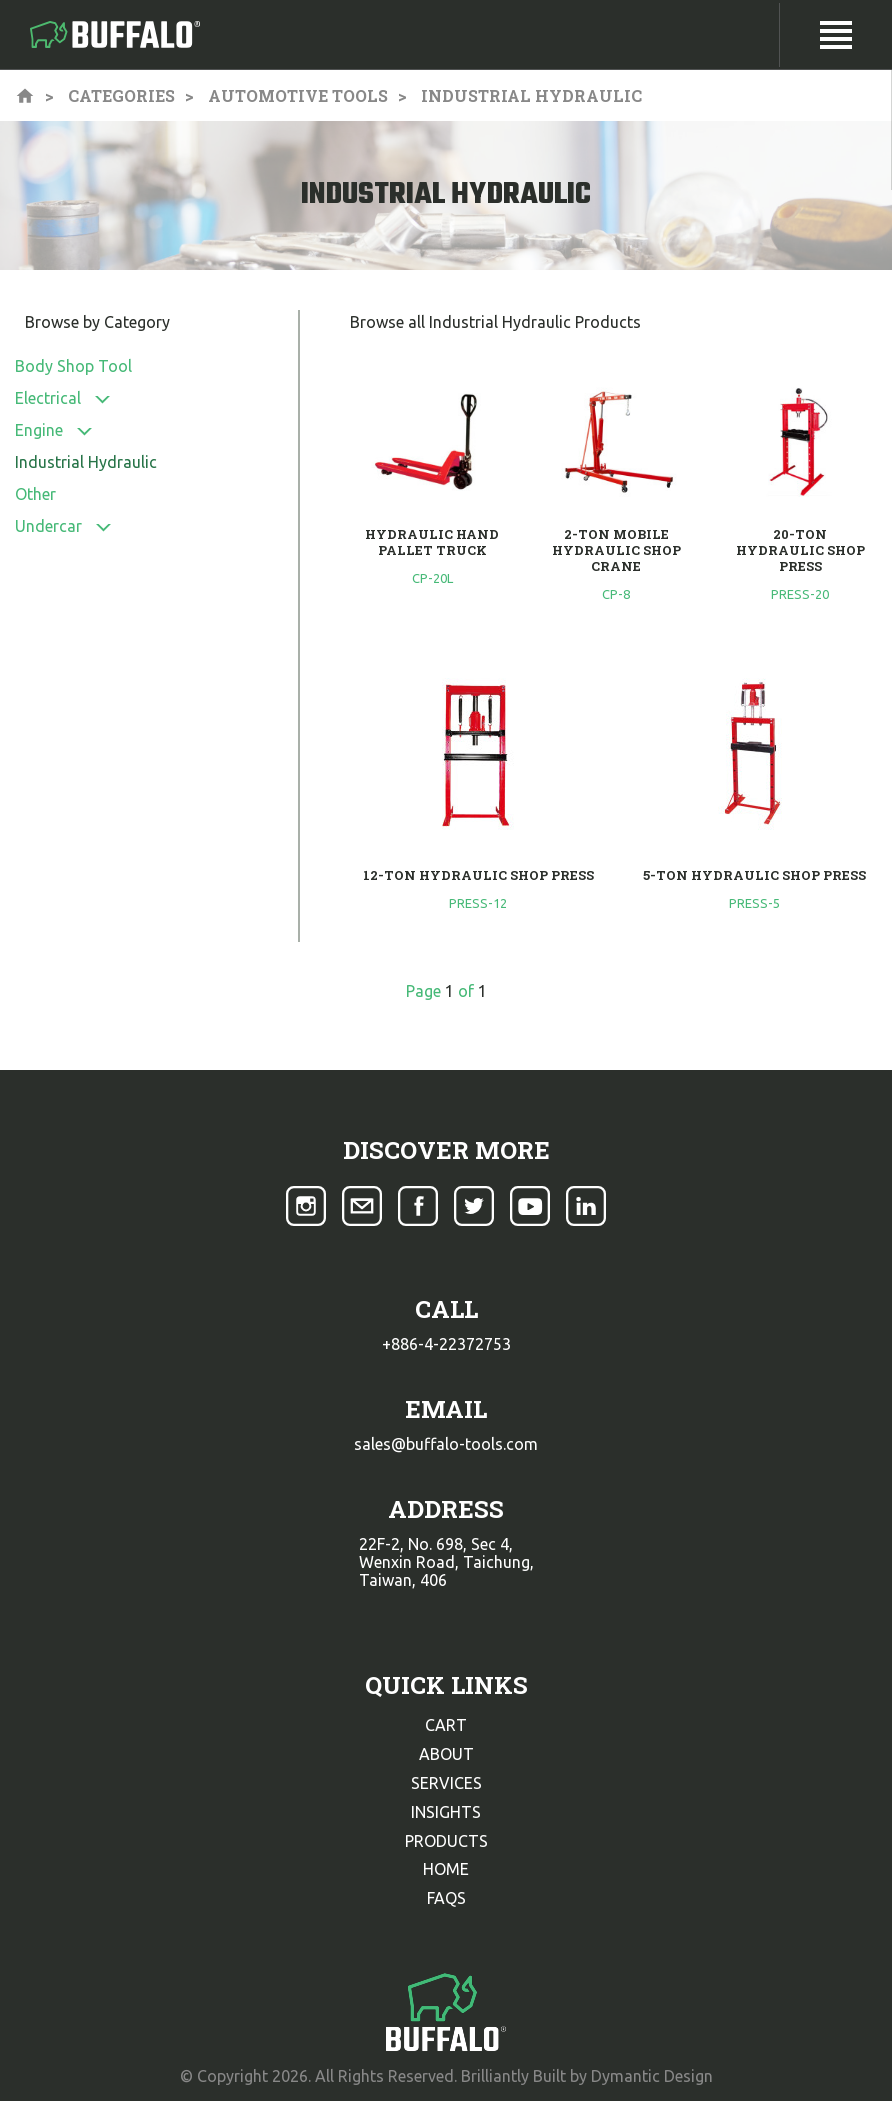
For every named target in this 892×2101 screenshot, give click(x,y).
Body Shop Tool (73, 366)
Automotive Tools (298, 95)
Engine (39, 430)
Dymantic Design (652, 2076)
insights (446, 1812)
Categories (121, 95)
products (446, 1841)
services (446, 1783)
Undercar (48, 526)
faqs (446, 1898)
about (446, 1754)
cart (446, 1725)
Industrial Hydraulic (86, 462)
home (446, 1869)
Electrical (48, 398)
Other (35, 494)
